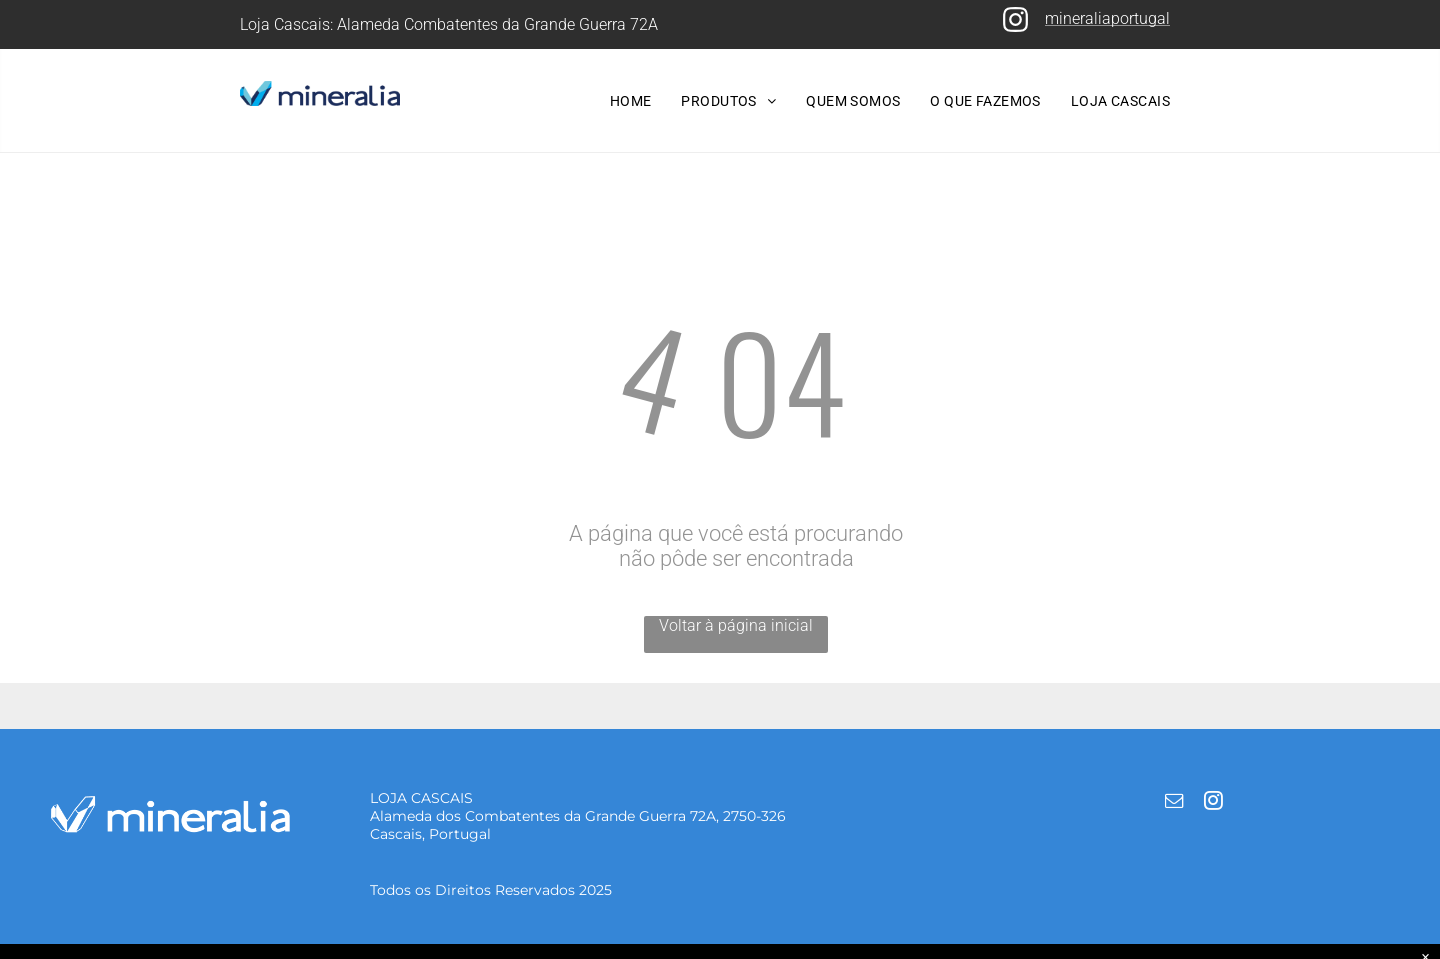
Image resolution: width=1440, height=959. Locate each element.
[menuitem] (631, 101)
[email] (1174, 803)
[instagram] (1213, 803)
